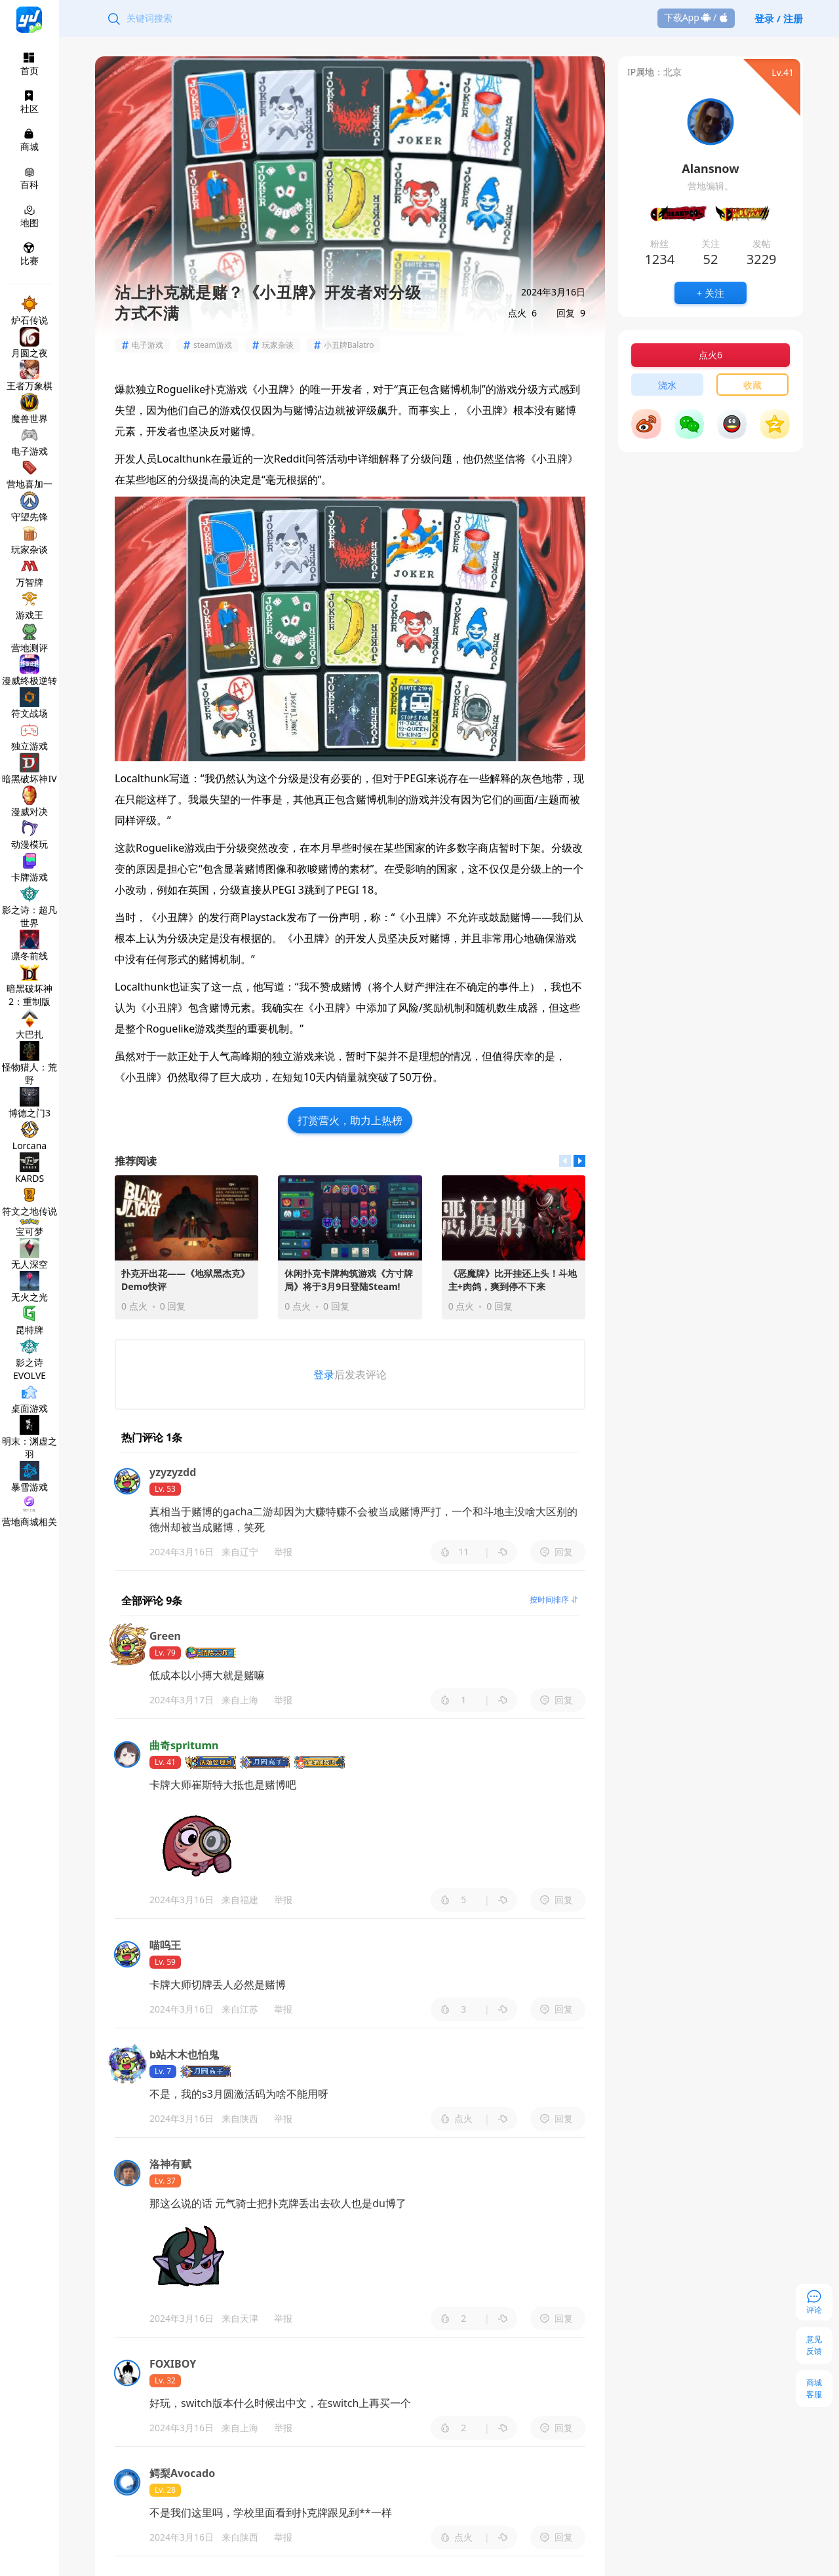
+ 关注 (710, 292)
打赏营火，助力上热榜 (350, 1120)
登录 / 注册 (778, 18)
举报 (283, 1551)
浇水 (667, 385)
